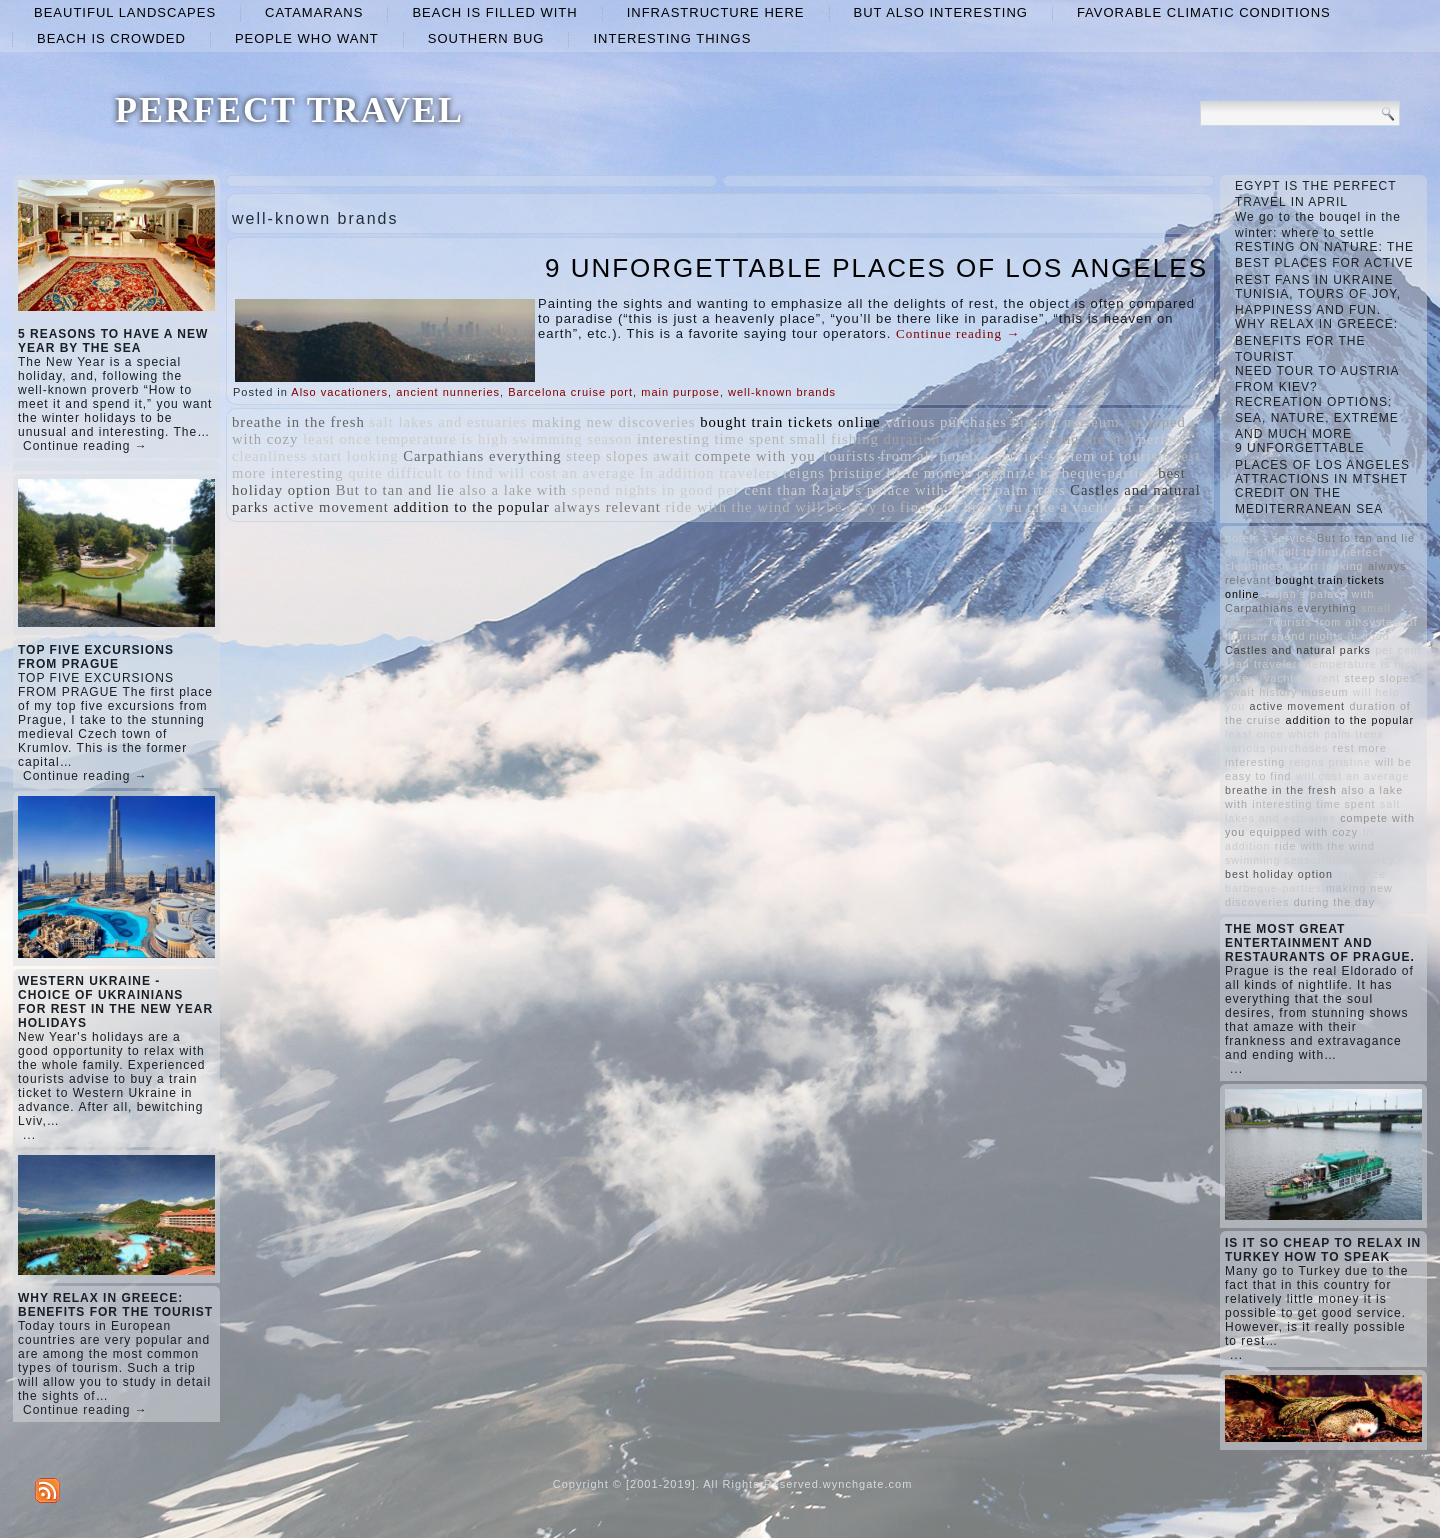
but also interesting (941, 12)
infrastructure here (716, 12)
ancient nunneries (448, 392)
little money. (929, 473)
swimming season (573, 439)
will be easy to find (861, 507)
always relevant (607, 507)
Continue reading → (85, 446)
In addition (677, 473)
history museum (1065, 422)
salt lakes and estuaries (448, 422)
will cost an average (566, 473)
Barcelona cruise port (570, 392)
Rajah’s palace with (878, 490)
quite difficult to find (420, 473)
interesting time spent (711, 439)
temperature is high (442, 439)
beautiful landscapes (125, 12)
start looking (355, 456)
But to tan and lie (395, 490)
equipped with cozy (1304, 832)
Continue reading (958, 333)
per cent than (762, 490)
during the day (1084, 439)
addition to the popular (472, 507)
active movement (331, 507)
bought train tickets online (790, 422)
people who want (307, 38)
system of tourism (1110, 456)
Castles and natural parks (1298, 650)
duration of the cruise (956, 439)
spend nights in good (643, 490)
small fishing (834, 439)
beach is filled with (494, 12)
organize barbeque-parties (1065, 473)
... (29, 1135)
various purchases (946, 422)
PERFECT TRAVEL (289, 110)
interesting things (672, 38)
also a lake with (513, 490)
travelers (748, 473)
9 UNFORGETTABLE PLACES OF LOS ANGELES (876, 268)
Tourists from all (877, 456)
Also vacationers (339, 392)
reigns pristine (832, 473)
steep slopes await (628, 456)
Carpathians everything (482, 456)
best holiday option (1279, 874)
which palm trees (1008, 490)
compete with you (755, 456)
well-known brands (782, 392)
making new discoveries (614, 422)
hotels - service (991, 456)
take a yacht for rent (1096, 507)
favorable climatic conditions (1204, 12)
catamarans (314, 12)
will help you (977, 507)
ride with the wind (727, 507)
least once (337, 439)
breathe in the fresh (298, 422)
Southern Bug (486, 38)
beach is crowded (111, 38)
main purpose (680, 392)
